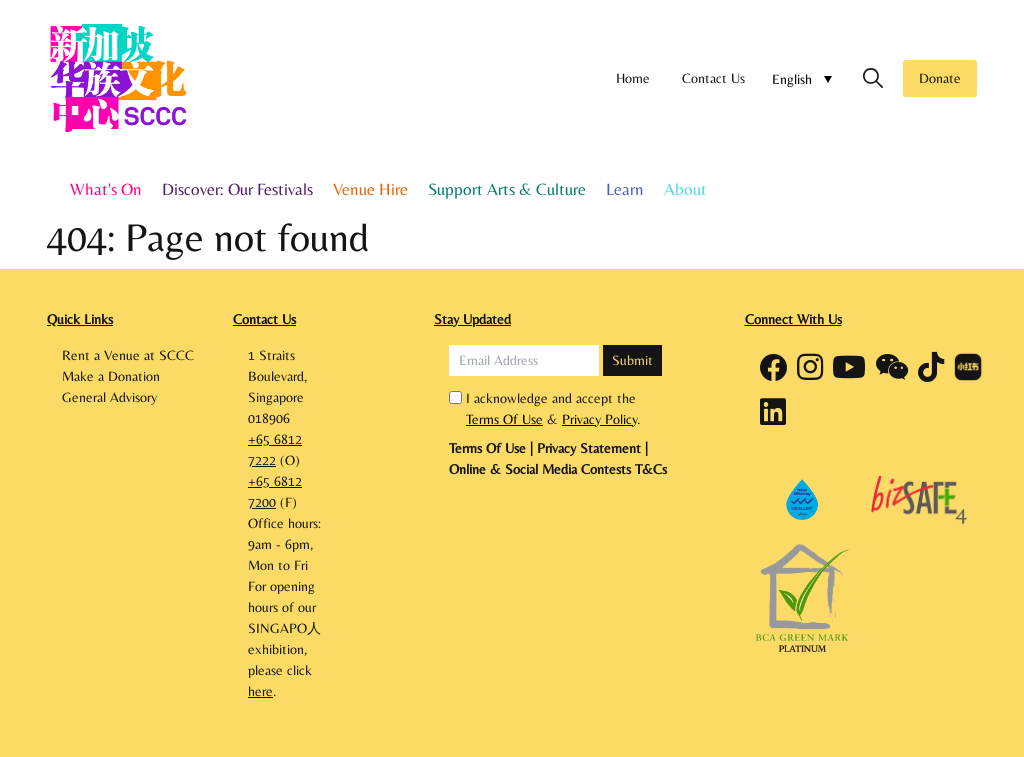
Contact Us (713, 78)
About (685, 189)
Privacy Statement (589, 448)
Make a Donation (111, 376)
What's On (106, 189)
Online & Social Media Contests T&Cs (558, 469)
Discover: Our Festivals (237, 189)
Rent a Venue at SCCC (128, 355)
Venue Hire (370, 189)
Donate (940, 78)
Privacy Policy (599, 419)
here (260, 691)
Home (633, 78)
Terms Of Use (504, 419)
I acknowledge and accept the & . (553, 408)
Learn (625, 189)
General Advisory (109, 397)
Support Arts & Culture (507, 189)
